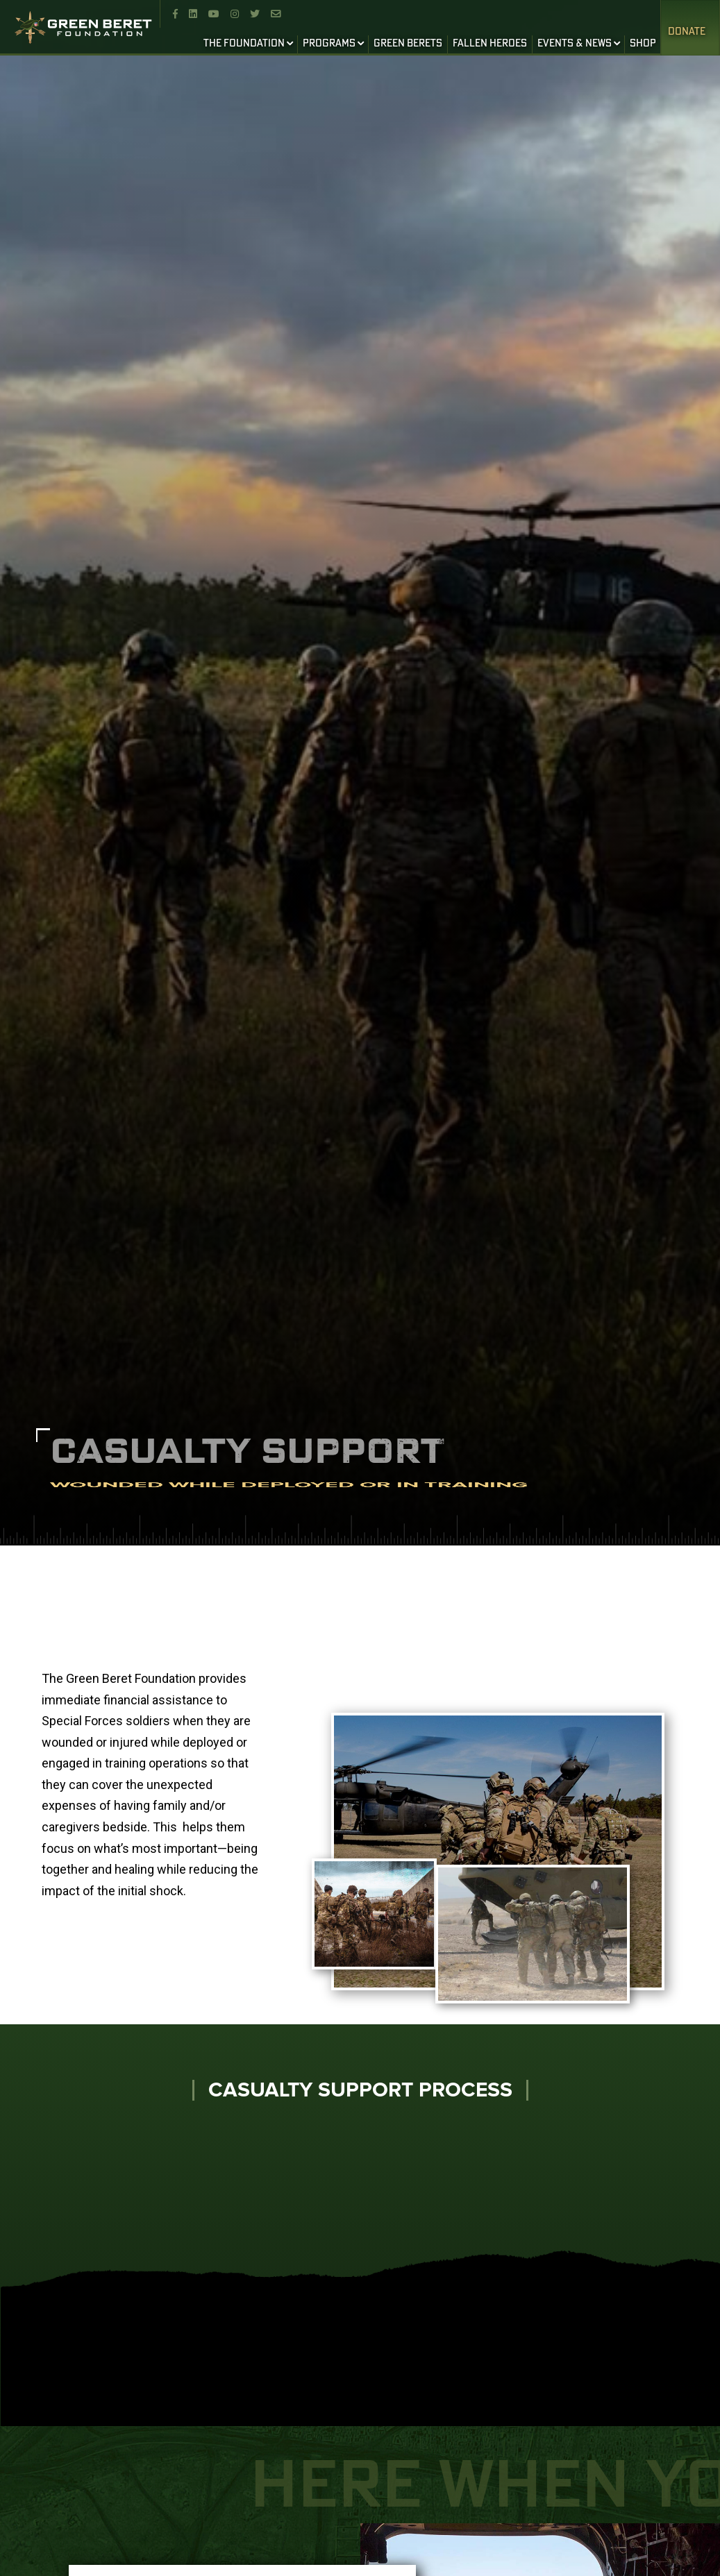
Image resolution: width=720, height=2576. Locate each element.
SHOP (643, 43)
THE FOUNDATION (244, 43)
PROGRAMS (329, 43)
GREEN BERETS (408, 43)
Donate (686, 31)
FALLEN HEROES (490, 43)
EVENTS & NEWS (574, 43)
